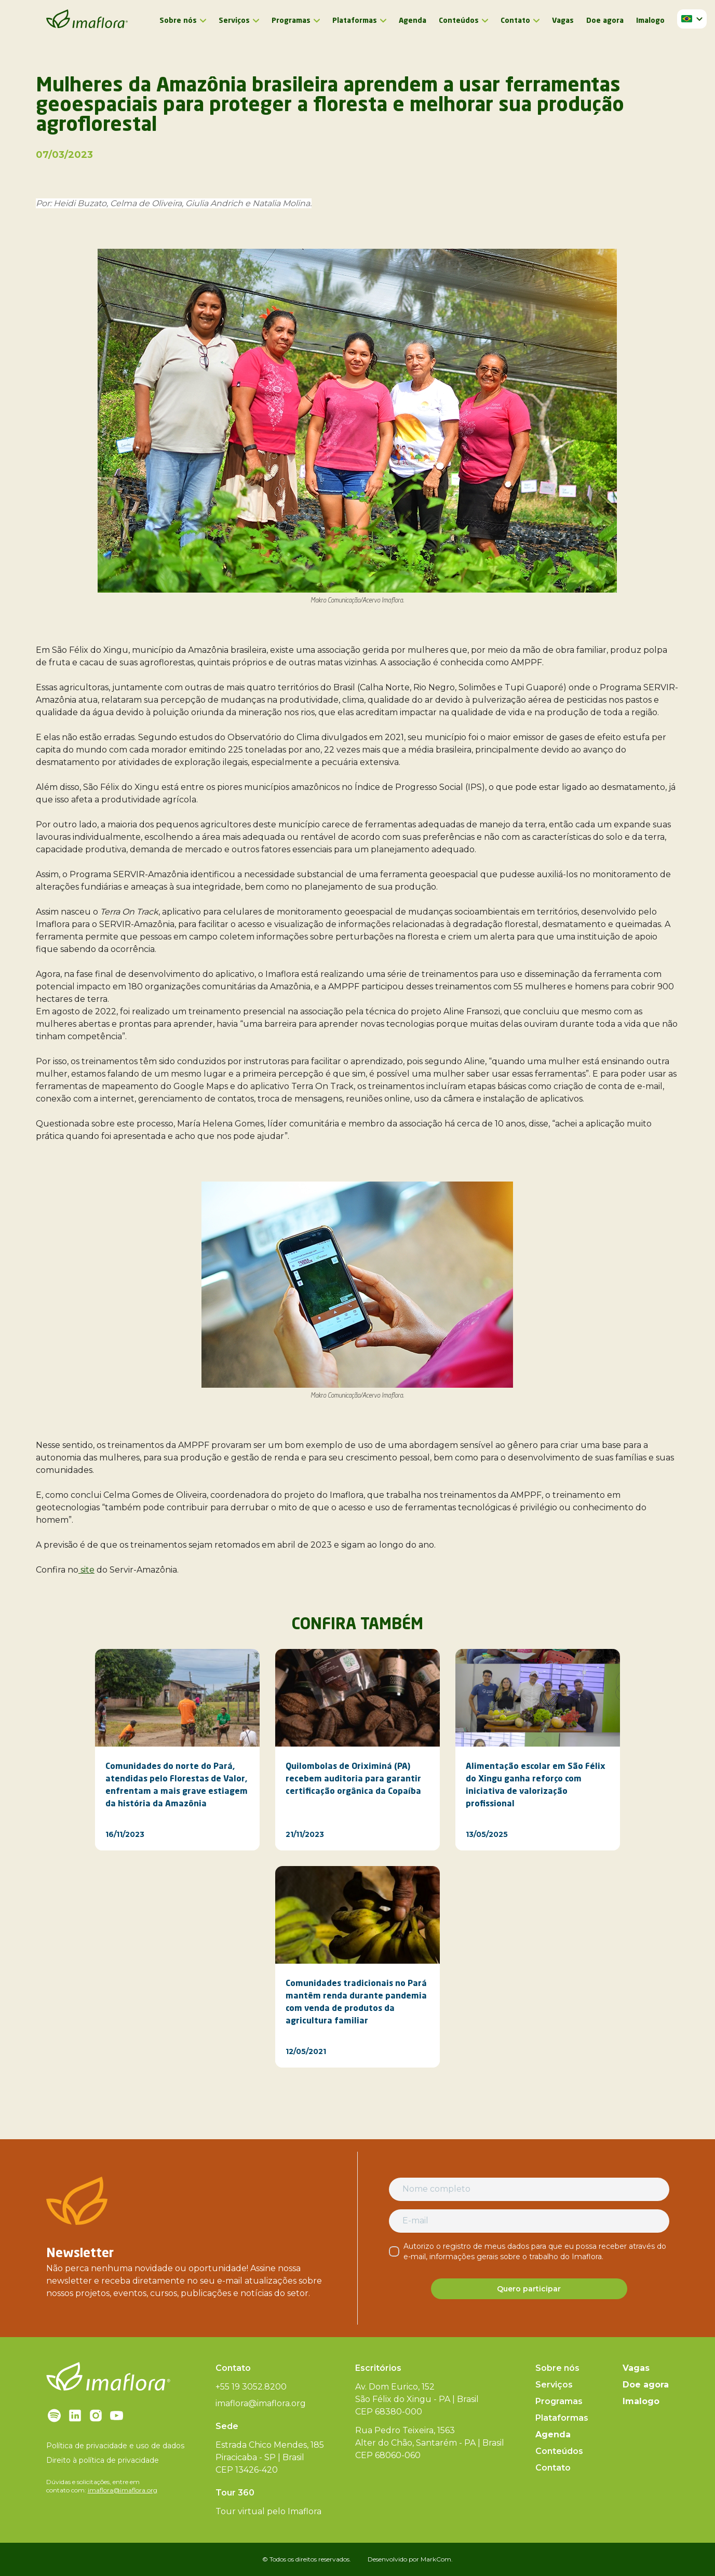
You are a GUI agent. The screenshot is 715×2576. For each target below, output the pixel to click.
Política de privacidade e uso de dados (115, 2445)
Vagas (563, 20)
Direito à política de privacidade (102, 2460)
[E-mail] (529, 2221)
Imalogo (650, 20)
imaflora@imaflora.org (122, 2490)
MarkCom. (437, 2559)
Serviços (234, 20)
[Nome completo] (529, 2189)
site (86, 1570)
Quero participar (529, 2288)
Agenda (412, 20)
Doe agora (605, 20)
